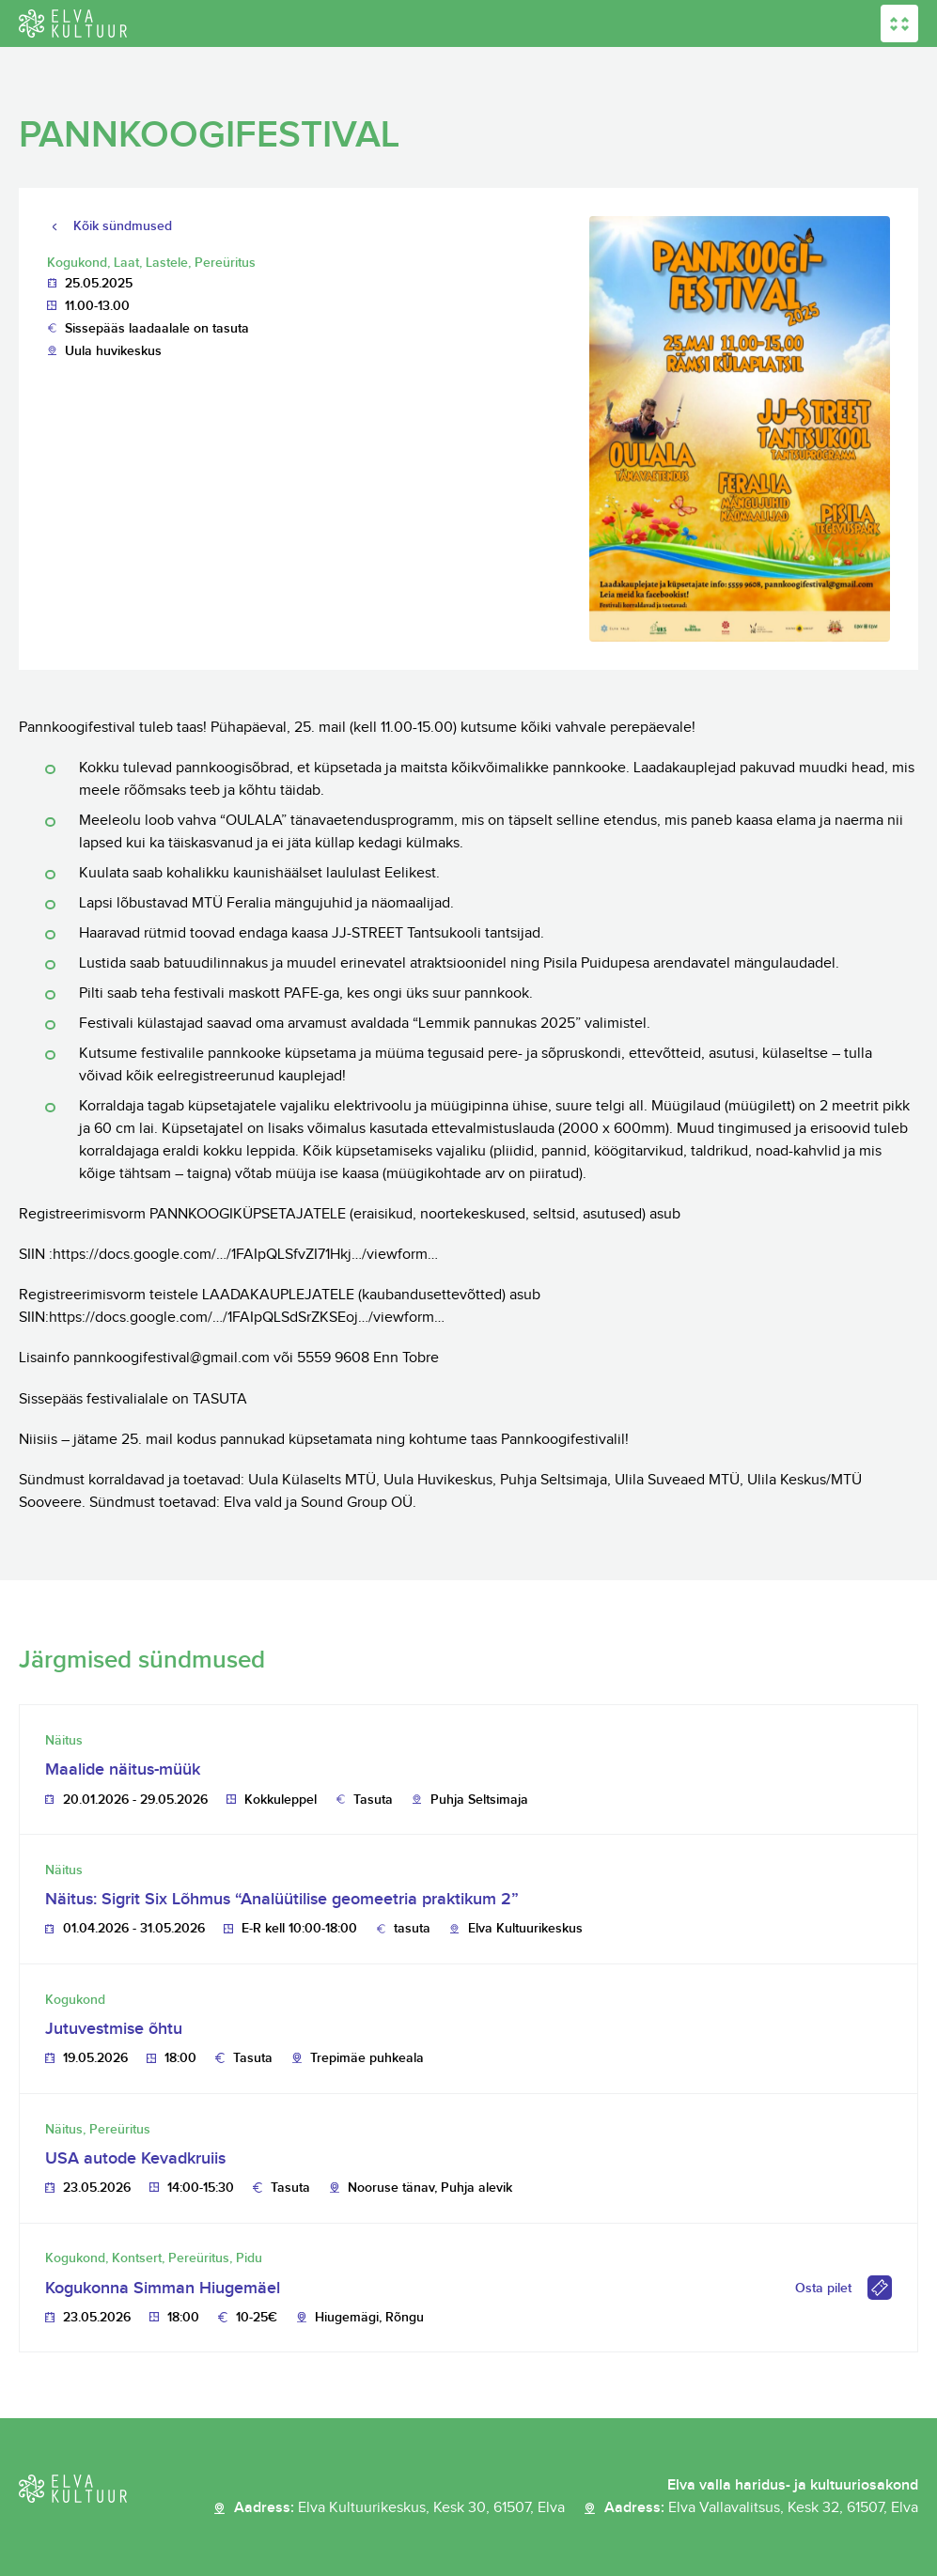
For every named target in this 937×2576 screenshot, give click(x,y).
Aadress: (399, 2508)
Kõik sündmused (122, 226)
